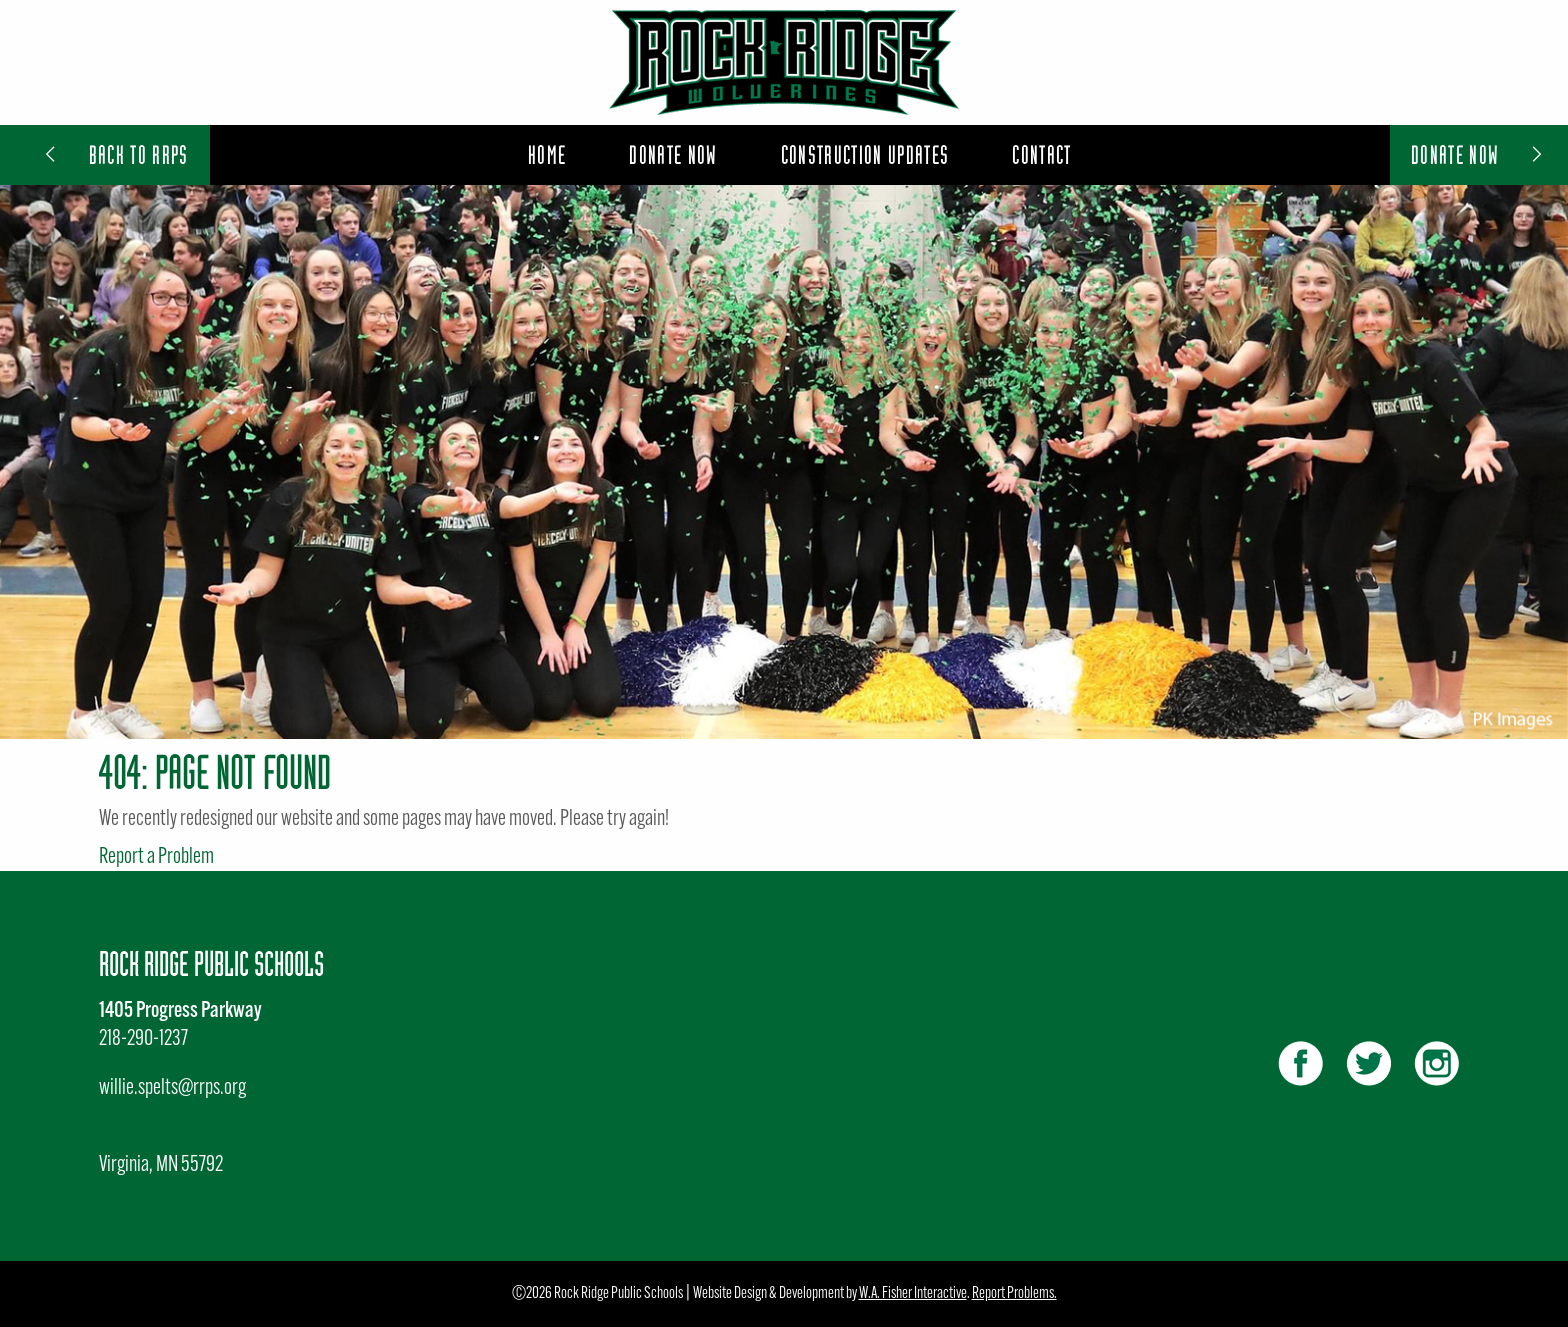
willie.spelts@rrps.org (172, 1088)
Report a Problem (156, 857)
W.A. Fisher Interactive (913, 1294)
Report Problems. (1014, 1294)
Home (547, 154)
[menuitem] (547, 155)
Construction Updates (865, 154)
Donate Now (1479, 154)
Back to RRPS (115, 154)
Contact (1041, 154)
